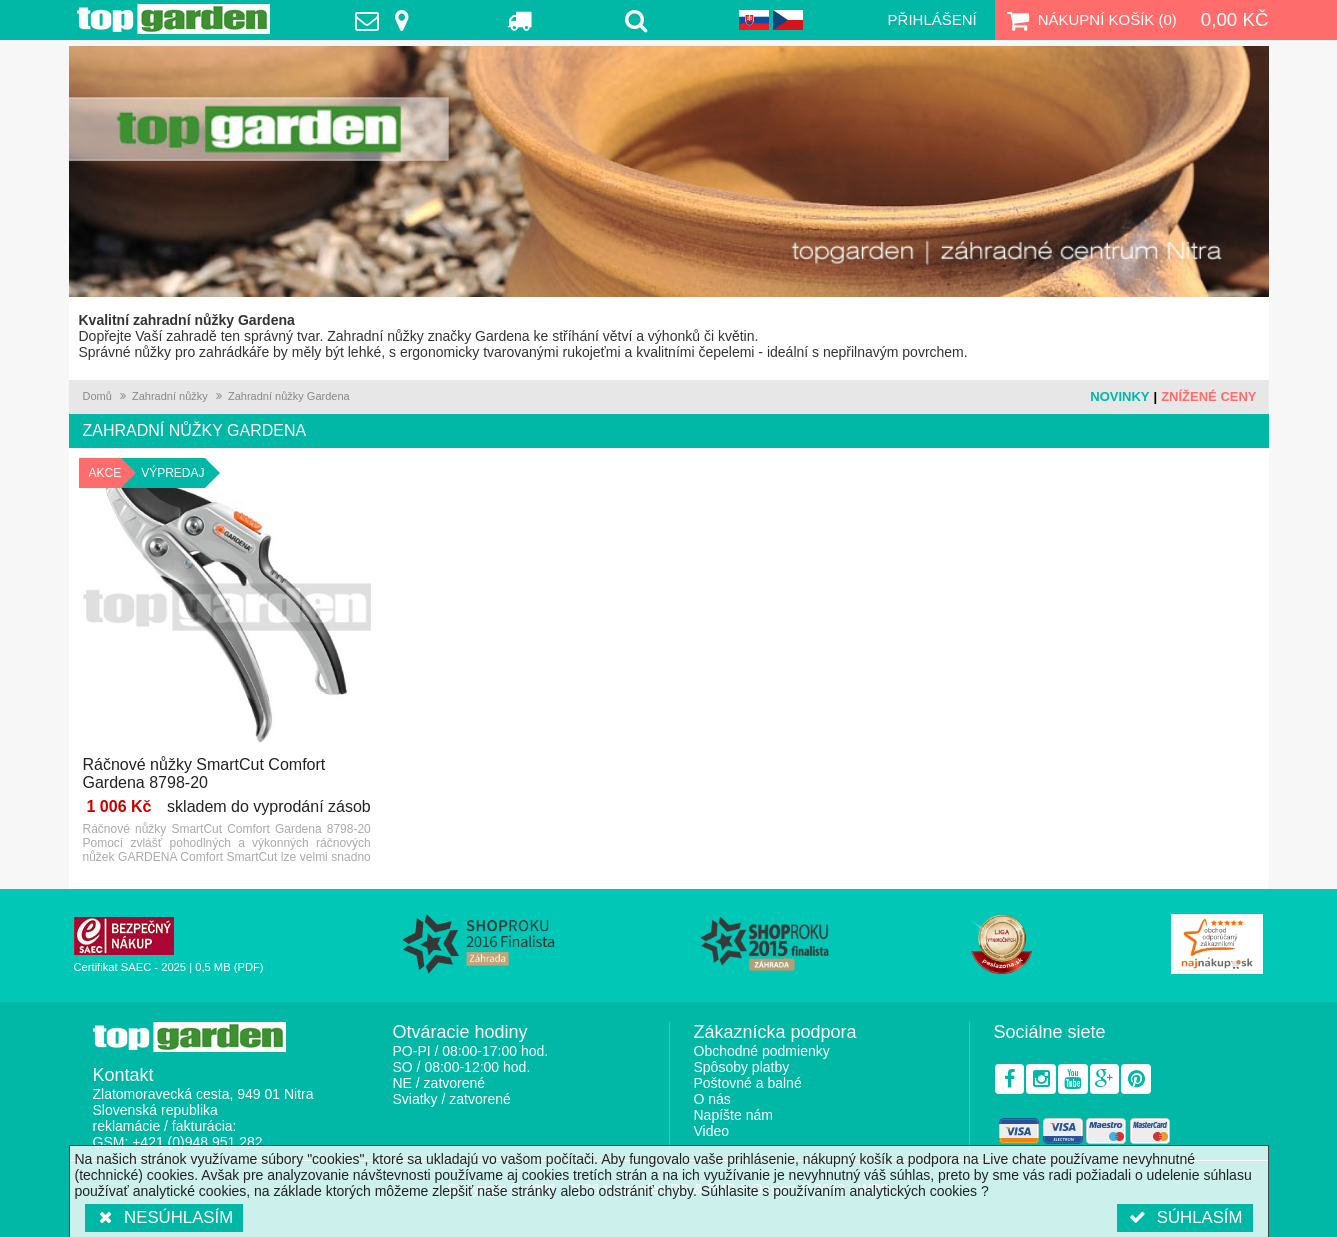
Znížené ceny (1208, 396)
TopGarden (173, 19)
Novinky (1119, 396)
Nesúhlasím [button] (164, 1217)
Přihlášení (932, 19)
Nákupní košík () (1090, 20)
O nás (712, 1099)
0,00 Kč (1235, 19)
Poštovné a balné (748, 1083)
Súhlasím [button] (1184, 1217)
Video (712, 1131)
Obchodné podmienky (762, 1051)
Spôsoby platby (742, 1067)
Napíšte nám (733, 1115)
